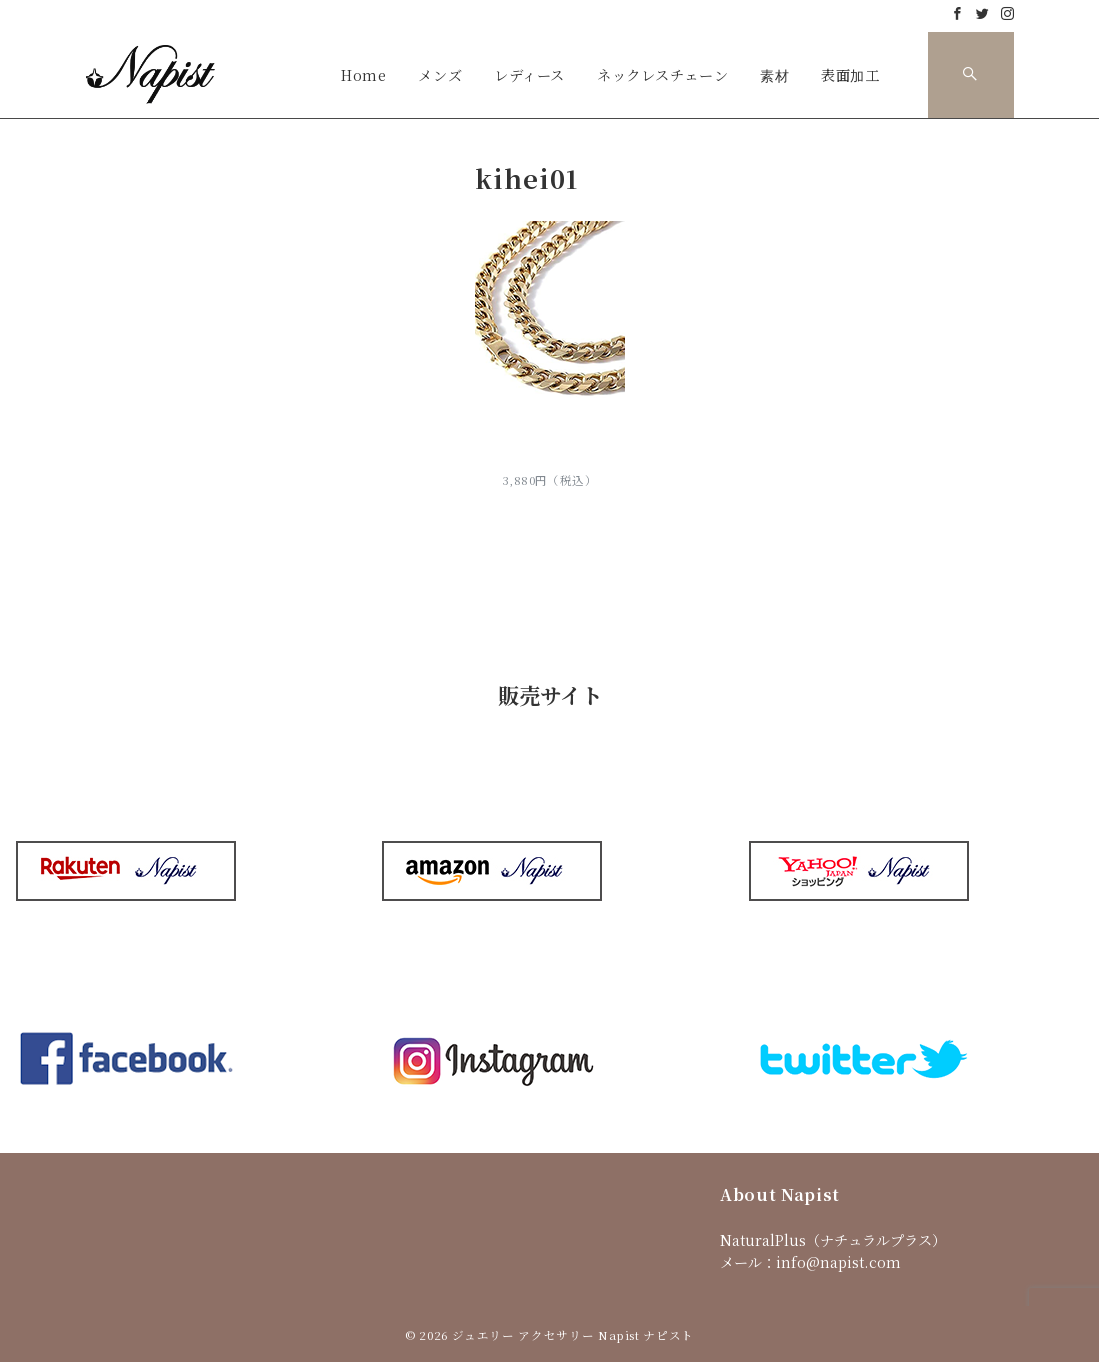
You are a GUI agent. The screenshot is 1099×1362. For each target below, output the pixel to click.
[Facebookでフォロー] (957, 13)
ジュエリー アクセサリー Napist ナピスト (573, 1335)
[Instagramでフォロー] (1007, 13)
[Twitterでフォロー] (982, 13)
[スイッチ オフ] (971, 75)
